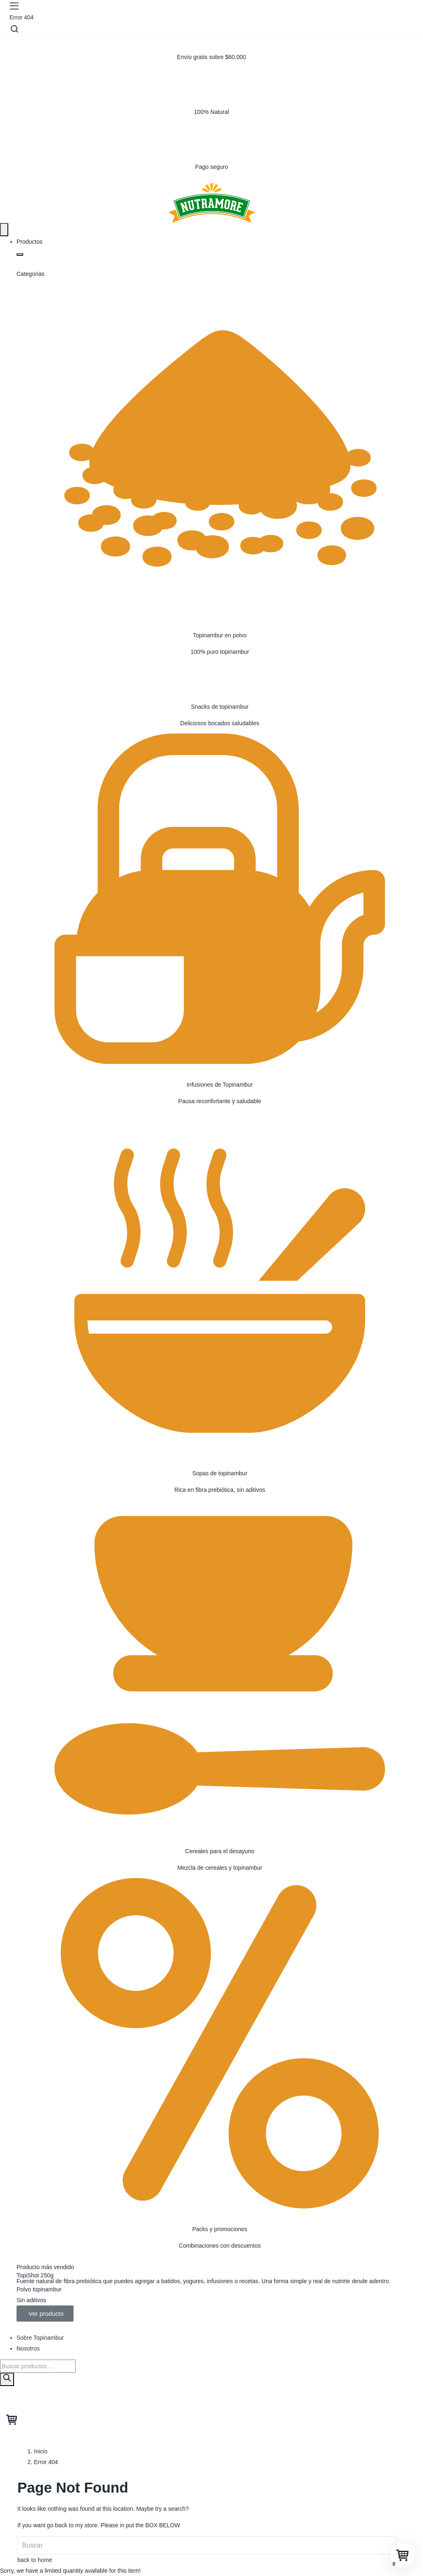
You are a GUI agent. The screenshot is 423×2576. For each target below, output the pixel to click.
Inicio (41, 2451)
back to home (34, 2560)
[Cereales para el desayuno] (220, 1667)
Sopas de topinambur (219, 1473)
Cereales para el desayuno (219, 1851)
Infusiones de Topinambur (220, 1084)
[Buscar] (7, 2379)
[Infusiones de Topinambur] (220, 901)
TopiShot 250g (35, 2275)
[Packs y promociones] (220, 2045)
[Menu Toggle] (4, 229)
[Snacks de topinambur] (219, 674)
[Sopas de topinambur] (220, 1289)
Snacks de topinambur (219, 706)
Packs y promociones (219, 2229)
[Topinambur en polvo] (220, 451)
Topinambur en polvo (220, 635)
